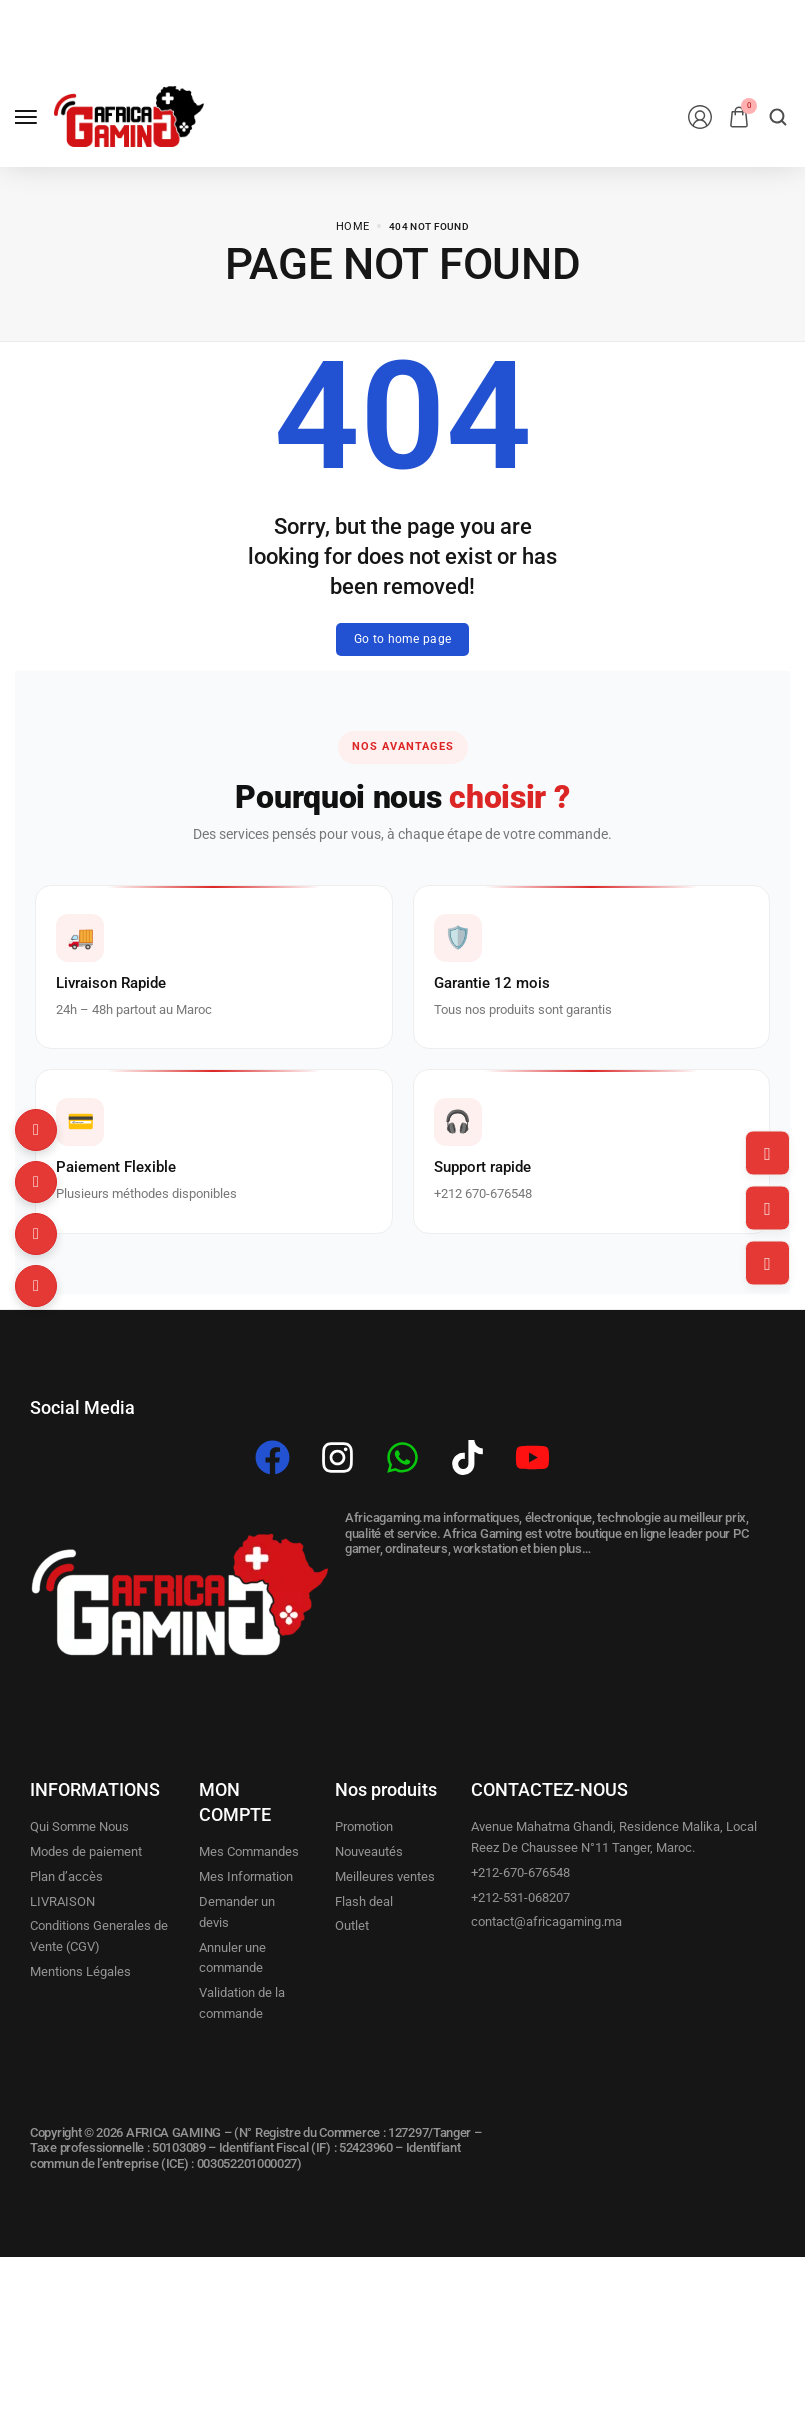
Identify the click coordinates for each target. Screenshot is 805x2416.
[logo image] (129, 116)
